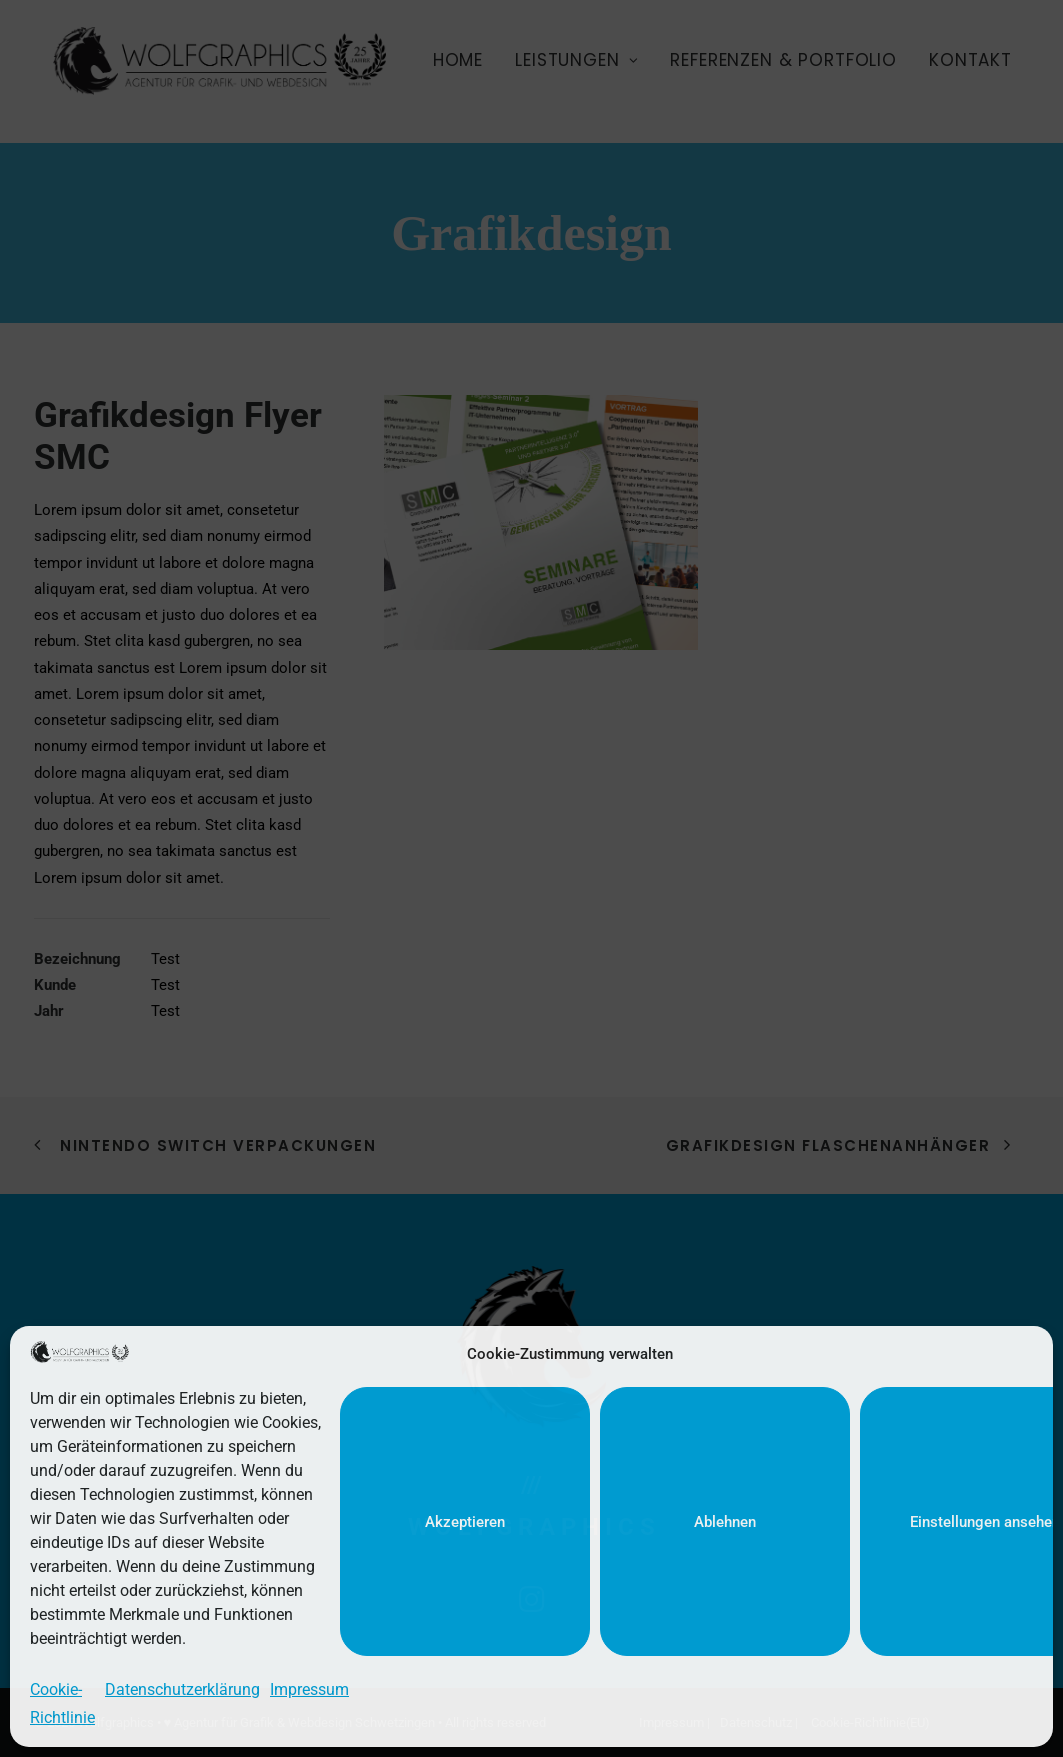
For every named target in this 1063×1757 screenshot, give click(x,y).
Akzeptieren (465, 1522)
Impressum (309, 1689)
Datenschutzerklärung (182, 1689)
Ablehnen (725, 1522)
